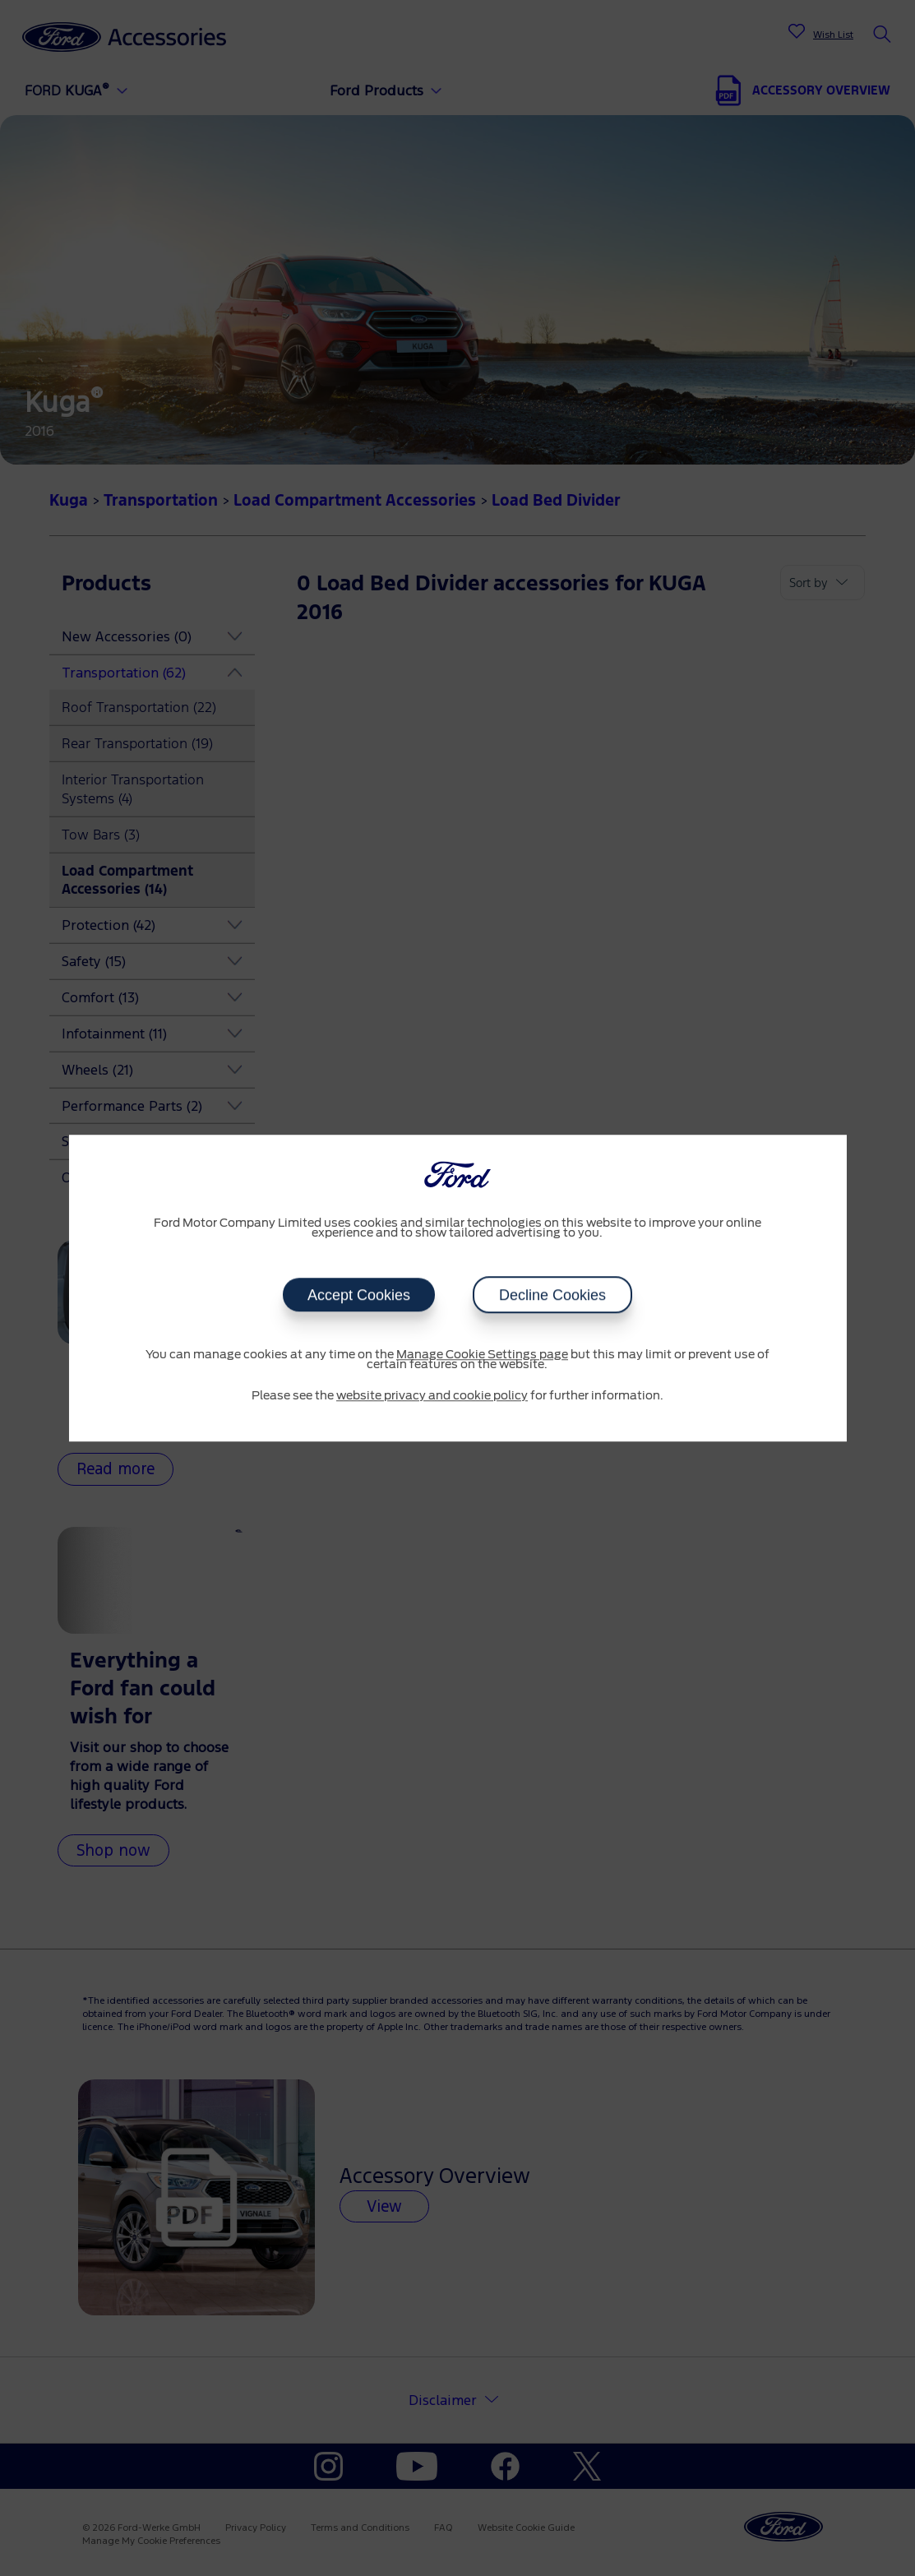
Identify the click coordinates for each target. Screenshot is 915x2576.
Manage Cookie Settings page (482, 1355)
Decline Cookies (552, 1295)
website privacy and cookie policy (432, 1396)
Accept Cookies (358, 1295)
